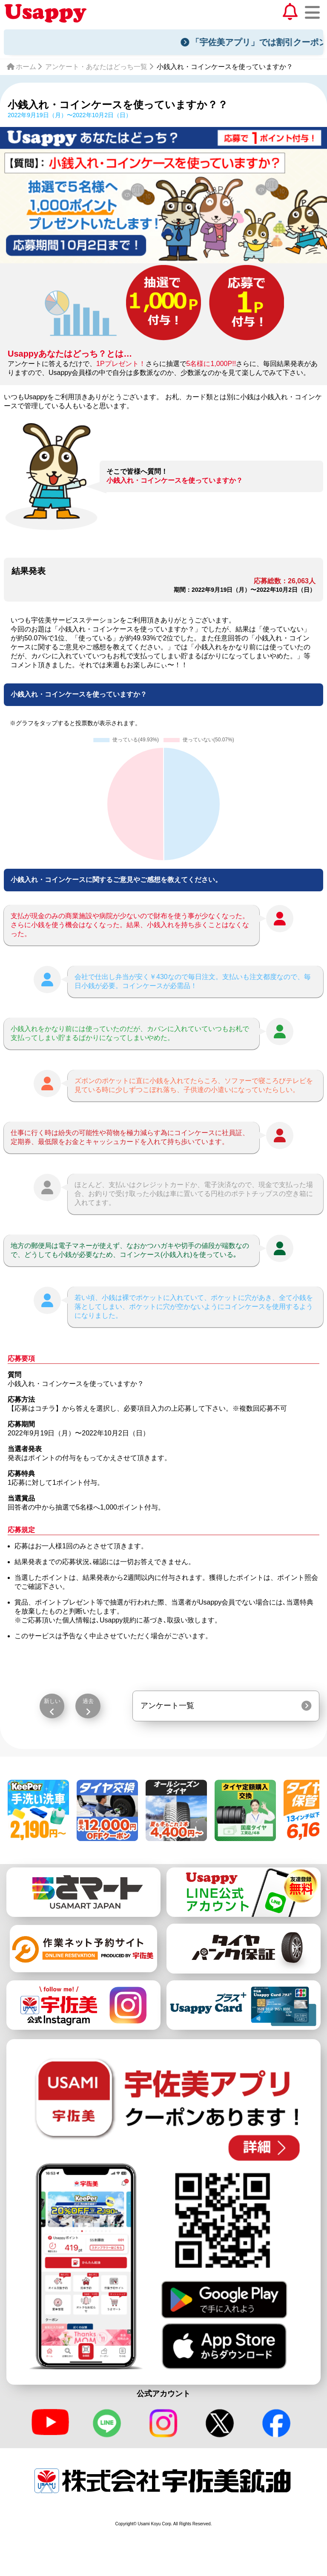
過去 (88, 1701)
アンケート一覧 (167, 1705)
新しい (52, 1701)
